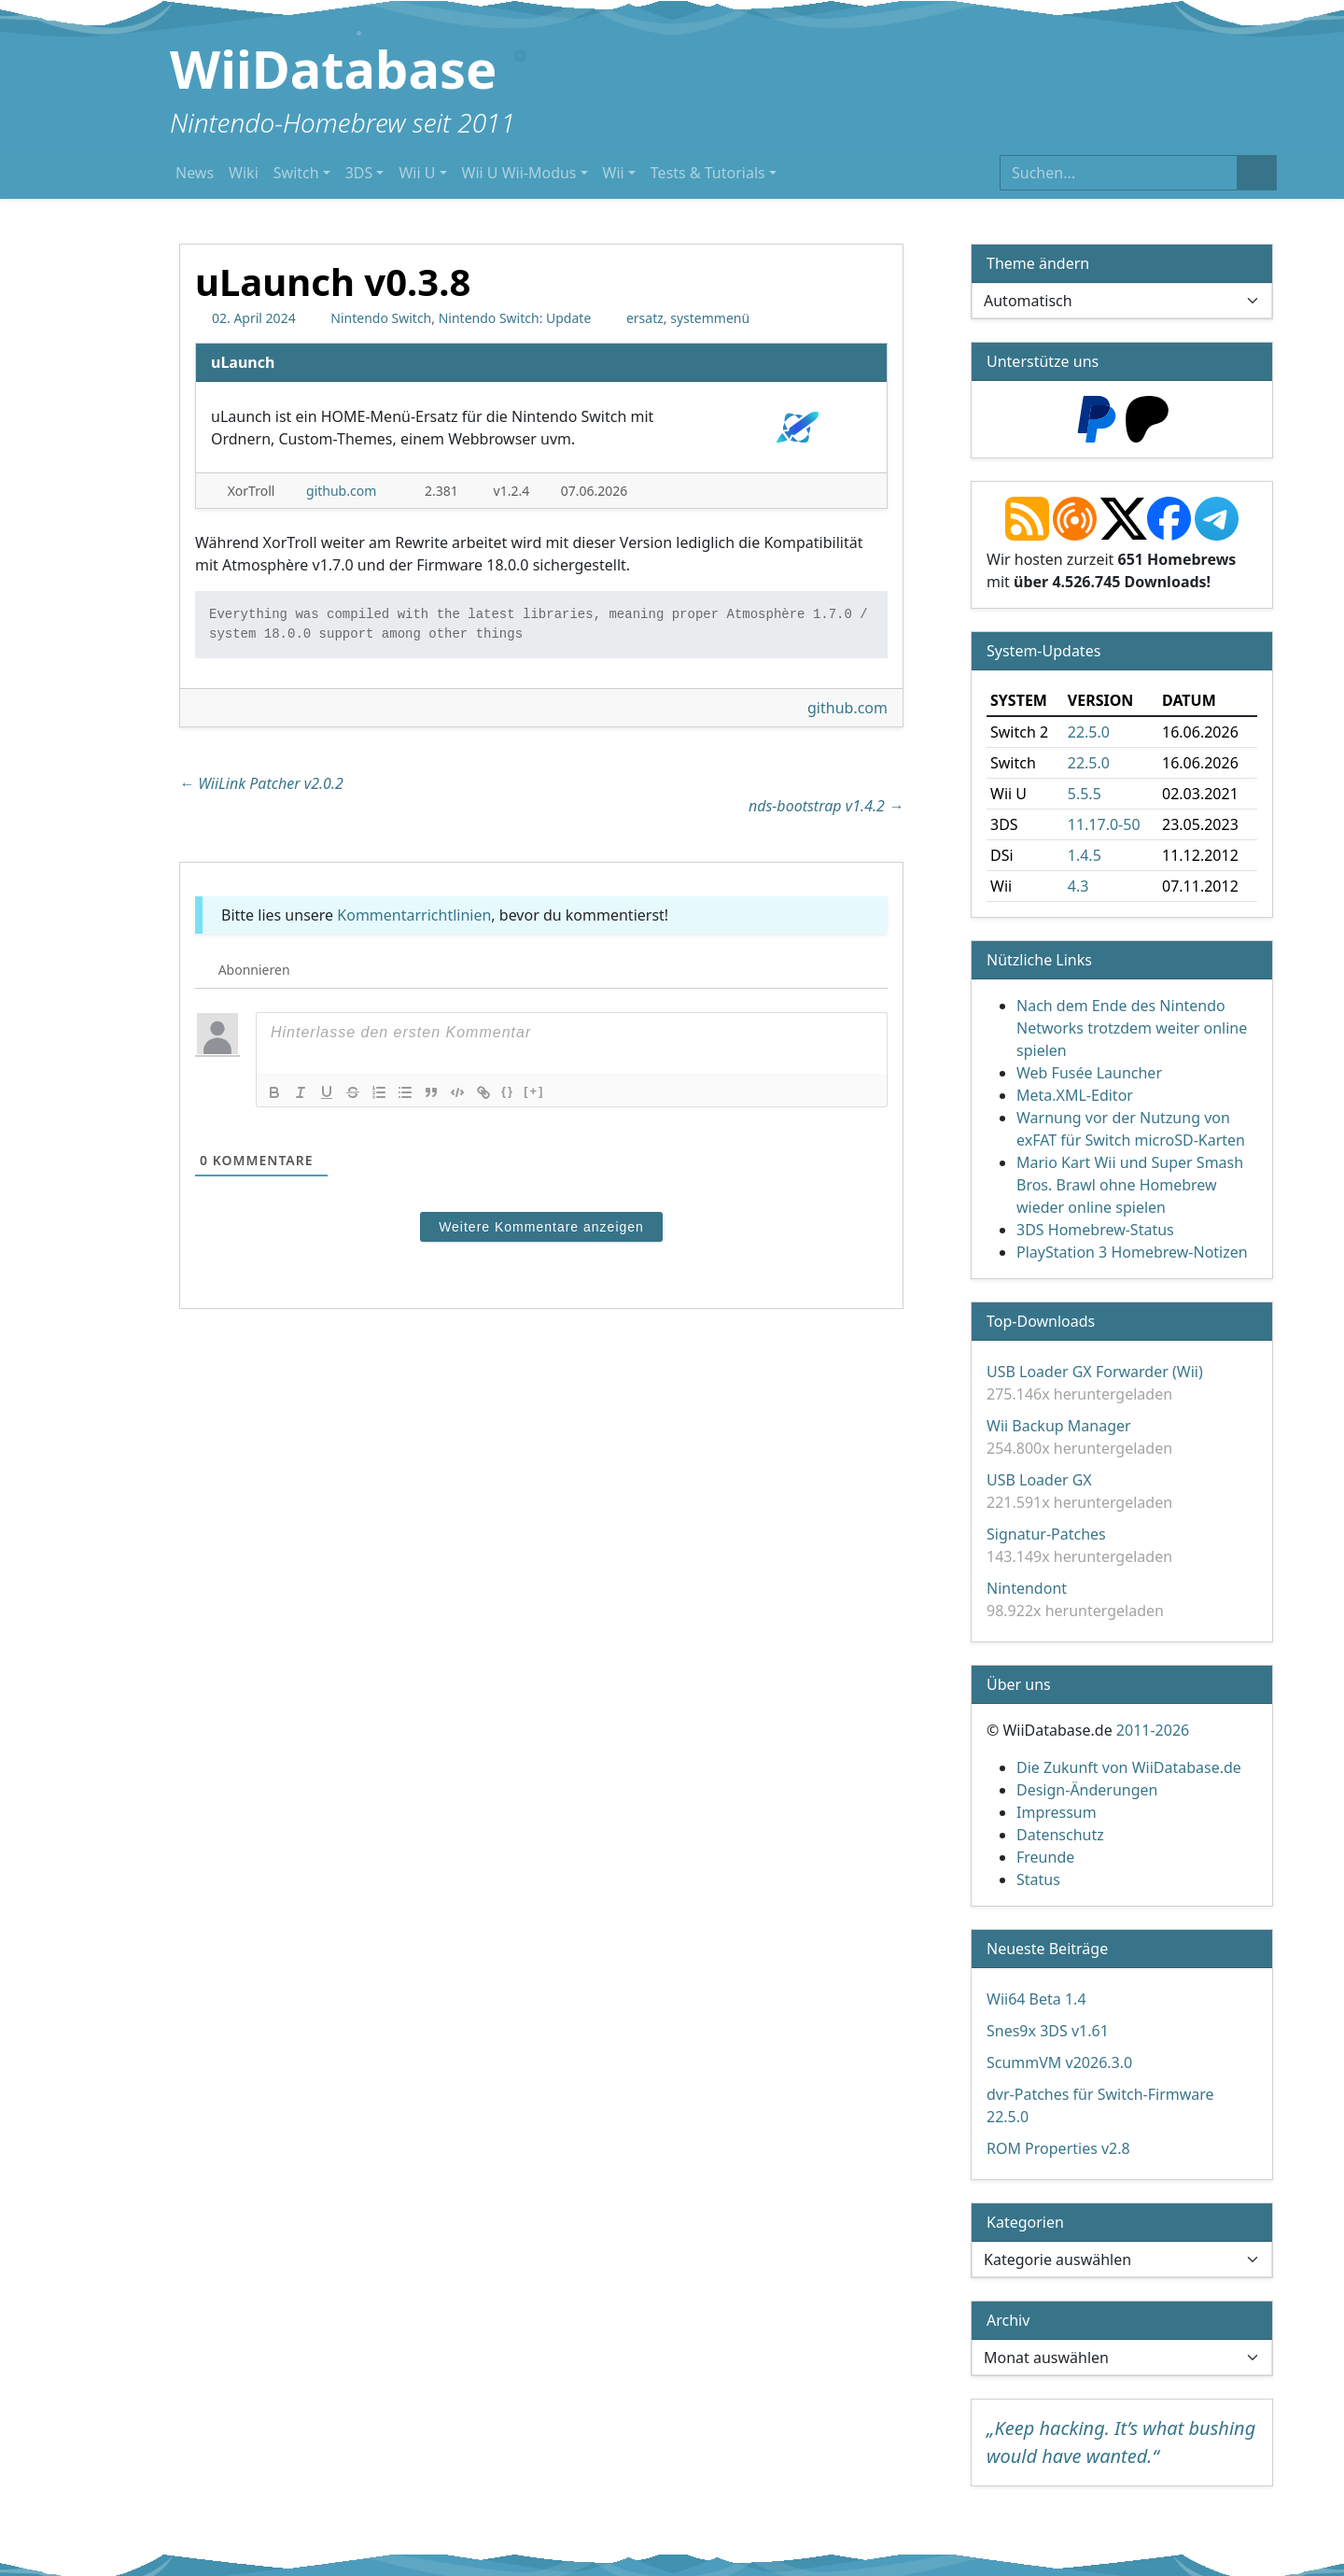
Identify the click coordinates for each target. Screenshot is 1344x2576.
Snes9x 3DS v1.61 (1048, 2030)
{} (507, 1091)
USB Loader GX (1039, 1480)
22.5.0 (1089, 732)
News (194, 172)
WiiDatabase (333, 68)
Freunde (1045, 1857)
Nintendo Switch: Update (515, 318)
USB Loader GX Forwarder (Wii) (1095, 1371)
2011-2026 (1152, 1730)
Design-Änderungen (1087, 1790)
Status (1038, 1879)
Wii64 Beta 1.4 (1036, 1999)
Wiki (244, 172)
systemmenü (709, 318)
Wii (613, 172)
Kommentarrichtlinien (414, 915)
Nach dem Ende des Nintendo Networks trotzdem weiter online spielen (1131, 1028)
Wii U (417, 172)
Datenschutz (1060, 1834)
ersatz (645, 318)
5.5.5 (1084, 793)
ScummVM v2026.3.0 (1059, 2062)
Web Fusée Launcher (1089, 1073)
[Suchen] (1119, 172)
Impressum (1056, 1812)
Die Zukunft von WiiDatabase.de (1128, 1767)
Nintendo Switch (380, 318)
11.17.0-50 (1104, 824)
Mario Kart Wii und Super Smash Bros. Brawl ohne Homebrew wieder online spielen (1129, 1185)
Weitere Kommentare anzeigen (541, 1226)
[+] (534, 1091)
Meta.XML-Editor (1074, 1095)
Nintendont (1027, 1588)
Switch (296, 172)
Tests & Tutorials (708, 172)
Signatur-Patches (1046, 1534)
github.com (341, 491)
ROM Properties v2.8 (1058, 2148)
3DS (359, 172)
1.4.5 (1084, 855)
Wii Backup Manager (1059, 1425)
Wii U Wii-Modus (519, 172)
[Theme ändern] (1122, 300)
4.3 (1078, 886)
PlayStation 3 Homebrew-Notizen (1132, 1252)
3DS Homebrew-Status (1095, 1229)
